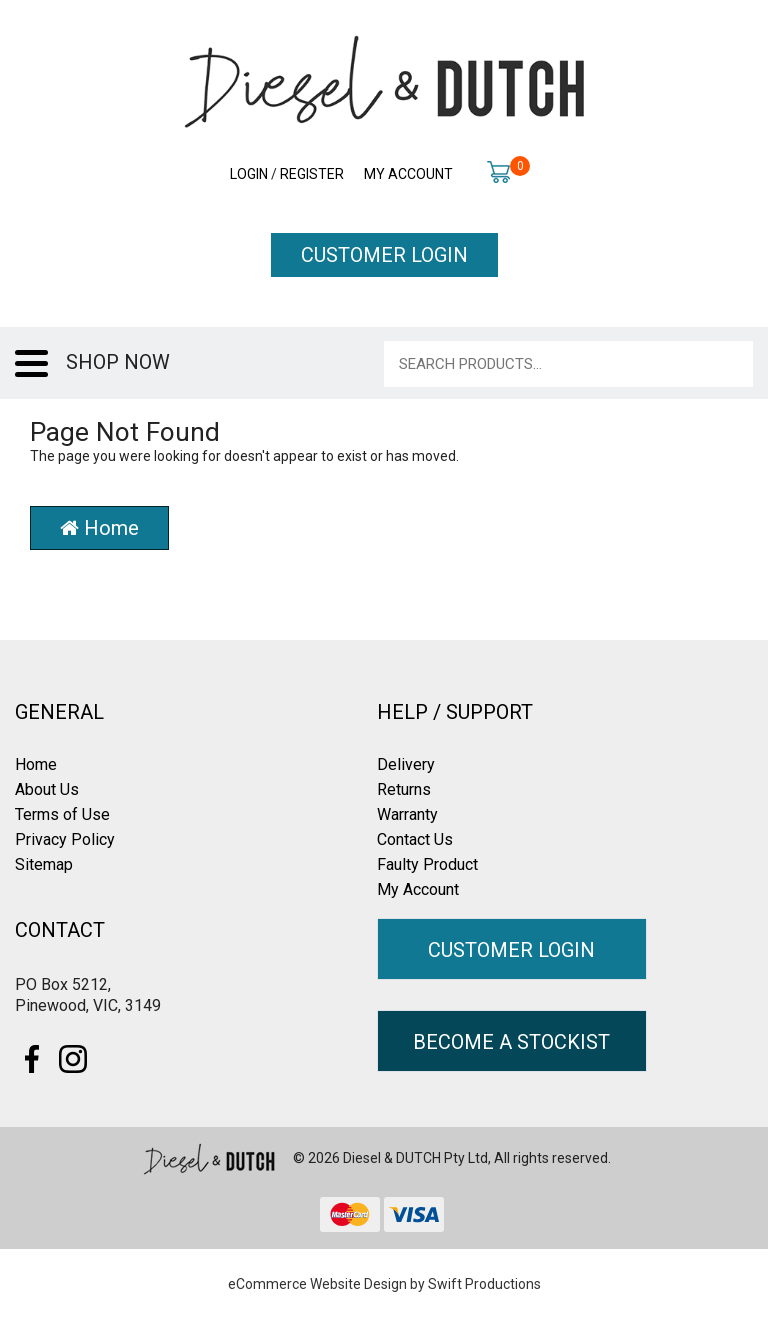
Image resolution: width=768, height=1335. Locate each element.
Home (99, 528)
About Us (47, 789)
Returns (404, 789)
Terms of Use (62, 814)
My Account (408, 174)
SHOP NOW (118, 362)
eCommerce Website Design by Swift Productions (384, 1284)
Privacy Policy (65, 839)
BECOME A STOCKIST (511, 1042)
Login (249, 174)
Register (312, 174)
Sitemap (44, 864)
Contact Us (415, 839)
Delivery (406, 764)
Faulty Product (427, 864)
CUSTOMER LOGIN (384, 255)
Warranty (407, 814)
